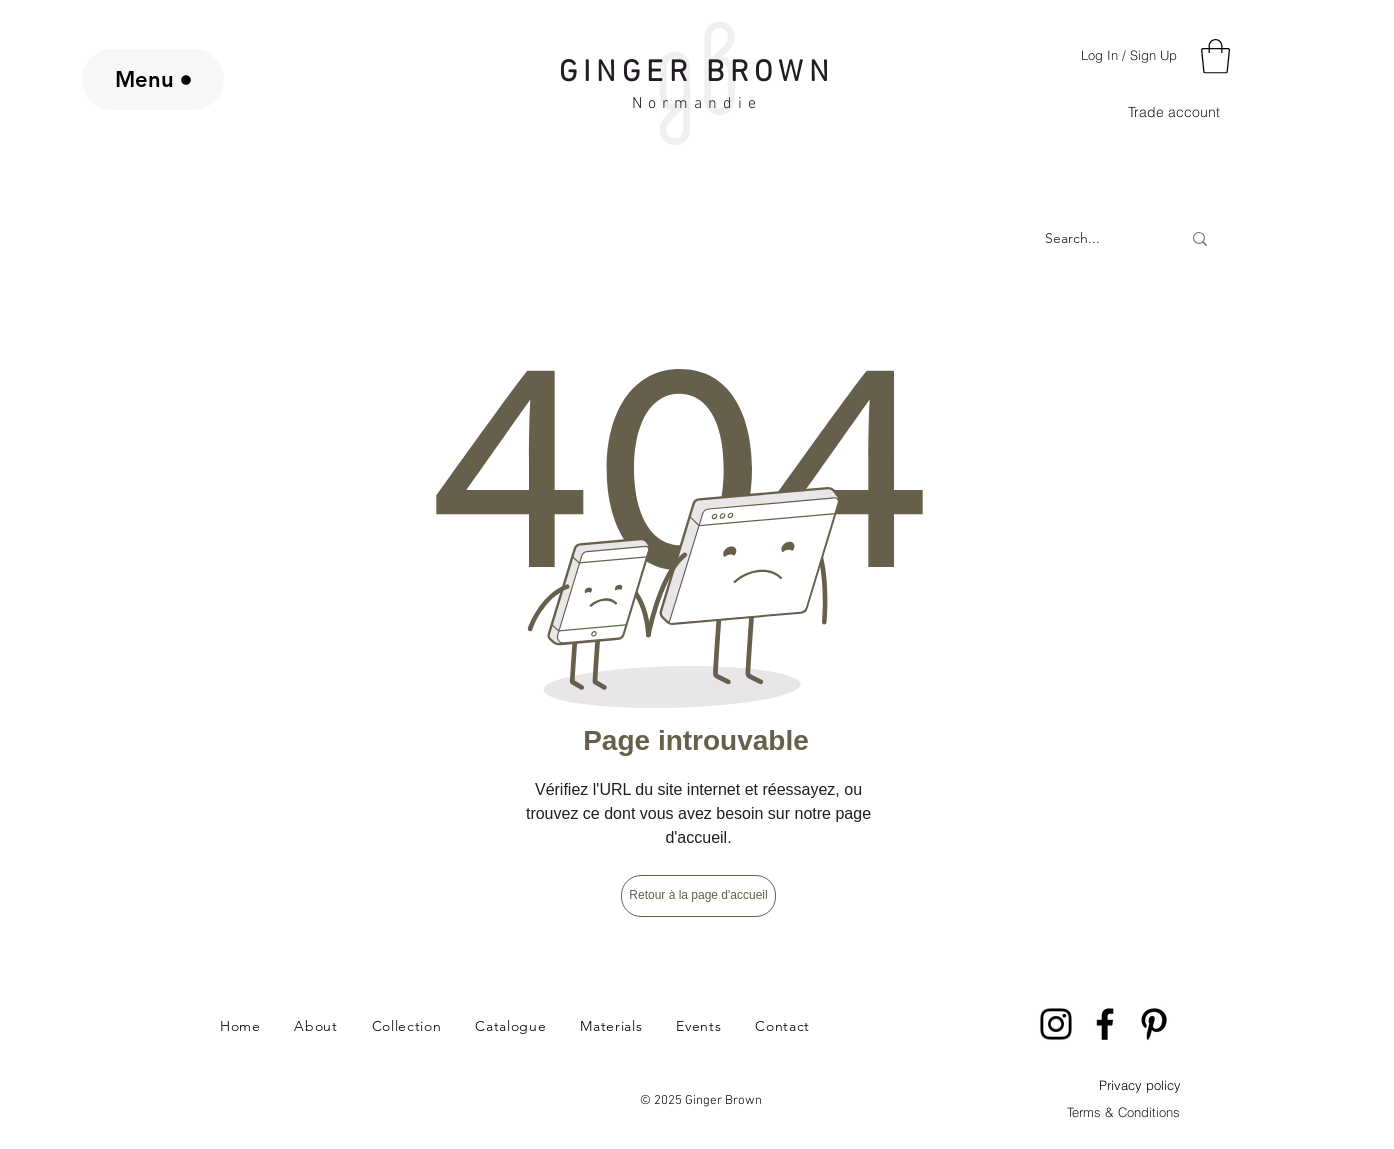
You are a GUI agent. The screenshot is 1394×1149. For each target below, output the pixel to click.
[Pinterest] (1154, 1024)
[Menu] (153, 79)
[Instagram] (1056, 1024)
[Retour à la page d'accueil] (698, 896)
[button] (1215, 56)
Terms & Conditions (1123, 1112)
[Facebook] (1105, 1024)
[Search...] (1072, 239)
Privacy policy (1140, 1085)
